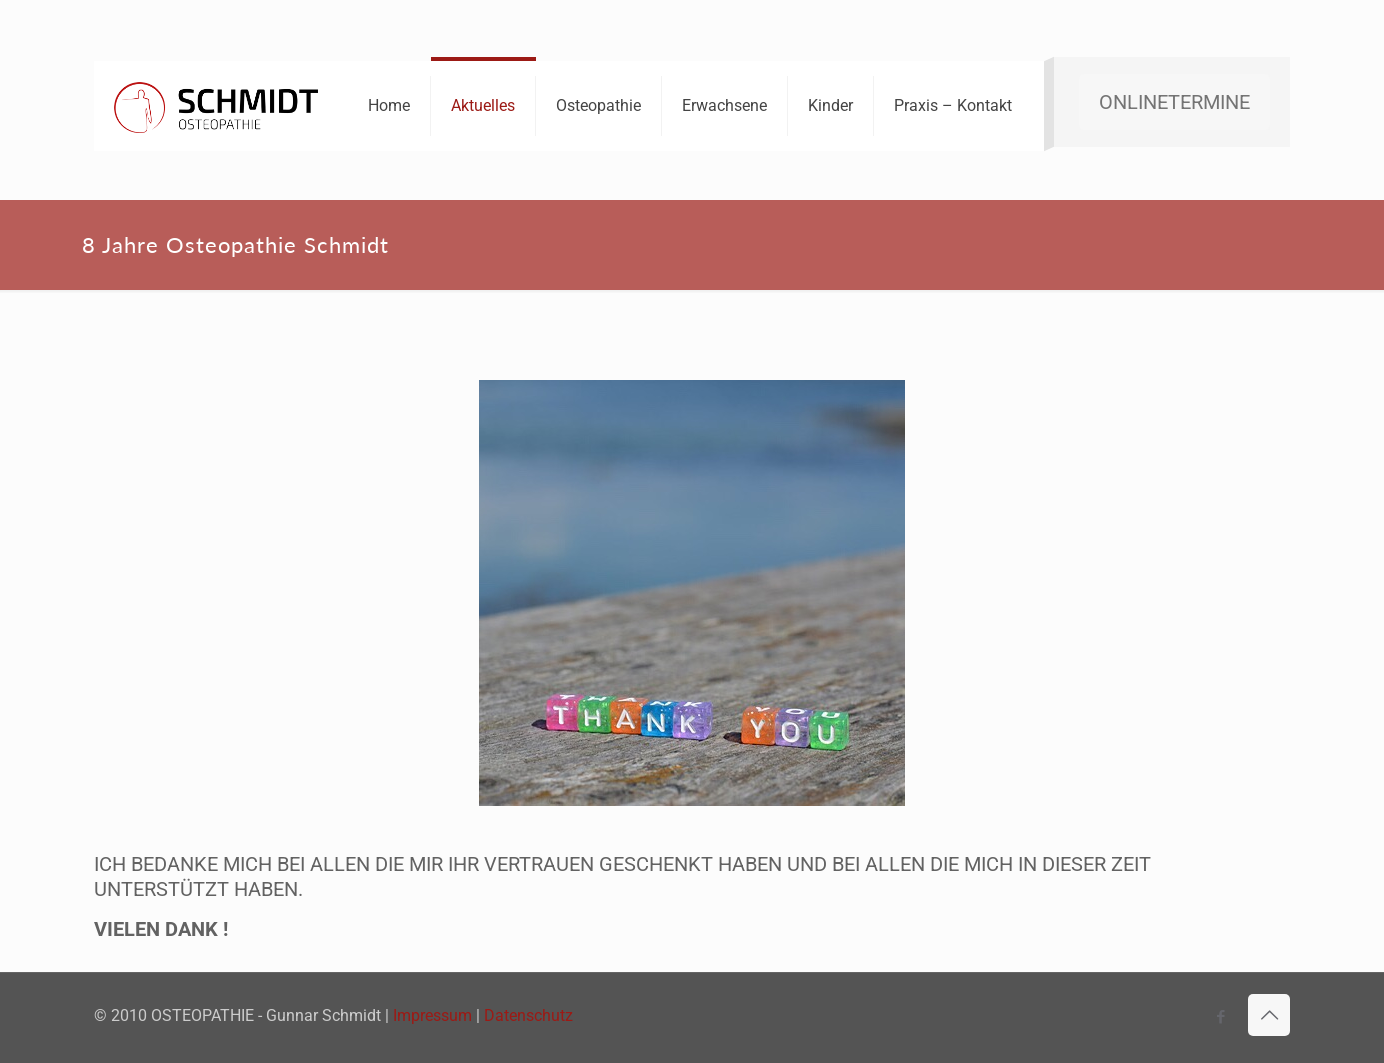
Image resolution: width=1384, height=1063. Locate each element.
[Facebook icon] (1220, 1017)
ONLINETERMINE (1174, 102)
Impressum (432, 1015)
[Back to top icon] (1269, 1015)
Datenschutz (528, 1015)
